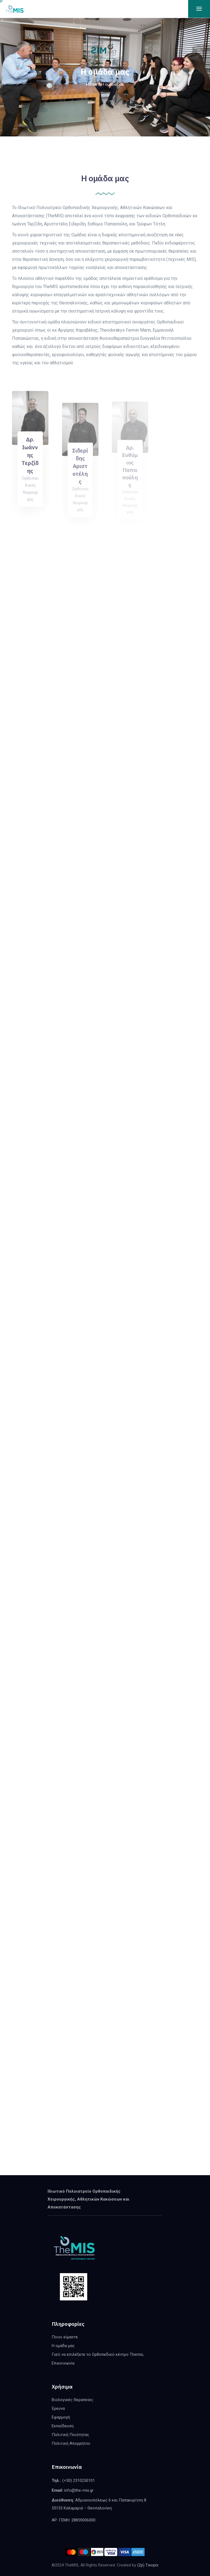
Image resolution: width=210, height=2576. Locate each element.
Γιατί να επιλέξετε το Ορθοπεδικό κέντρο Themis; (98, 2354)
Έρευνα (58, 2408)
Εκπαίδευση (63, 2425)
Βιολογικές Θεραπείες (72, 2399)
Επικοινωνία (63, 2363)
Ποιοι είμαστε (65, 2337)
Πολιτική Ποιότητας (70, 2434)
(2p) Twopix (147, 2565)
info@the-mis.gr (79, 2490)
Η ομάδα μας (63, 2345)
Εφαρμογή (61, 2417)
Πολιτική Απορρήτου (71, 2443)
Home (91, 84)
